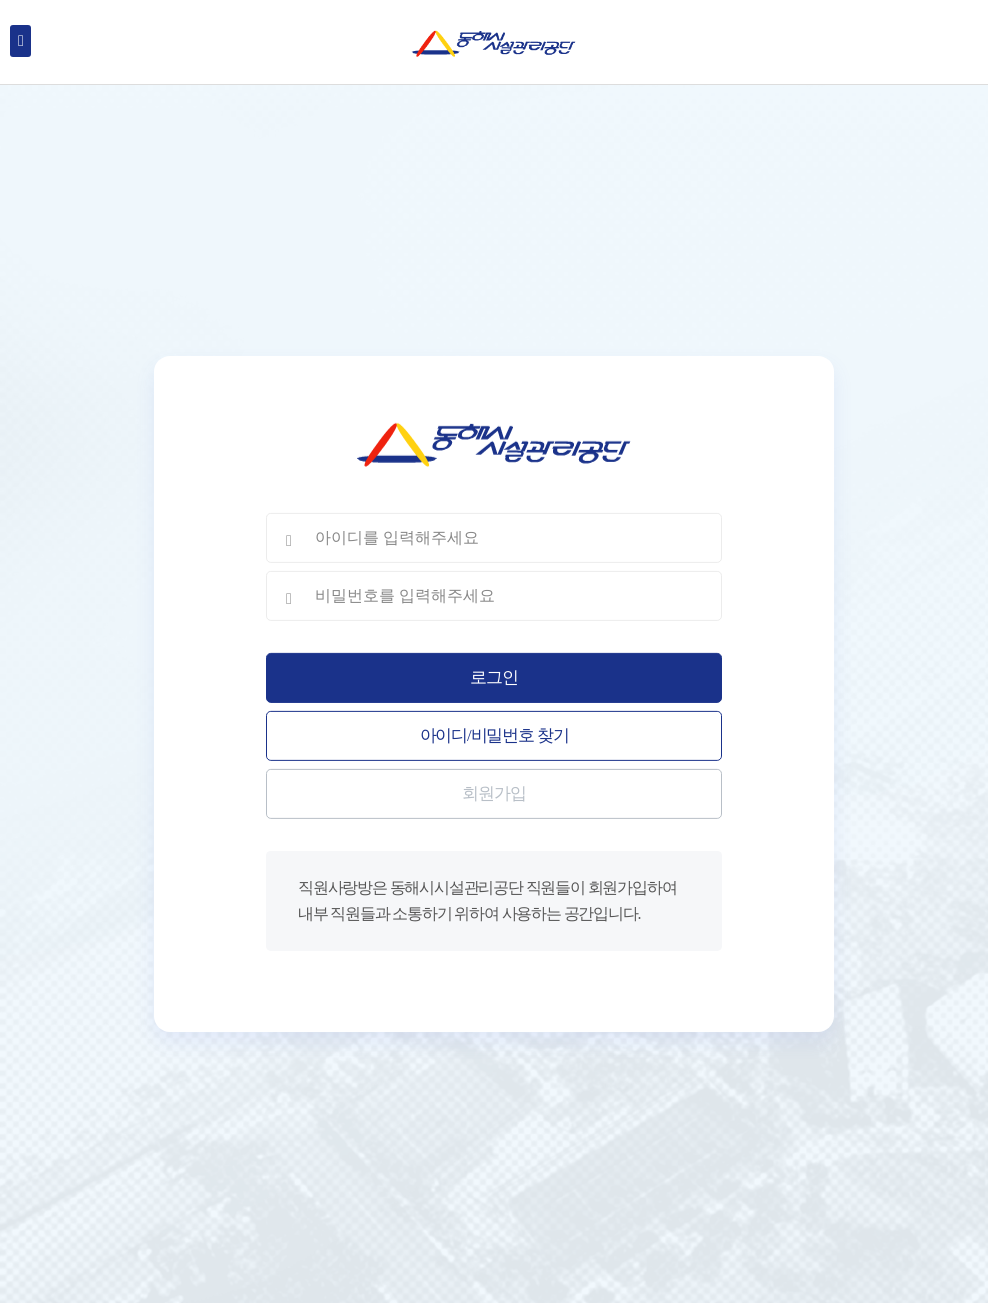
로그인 (493, 677)
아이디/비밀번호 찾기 (494, 735)
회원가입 (493, 793)
